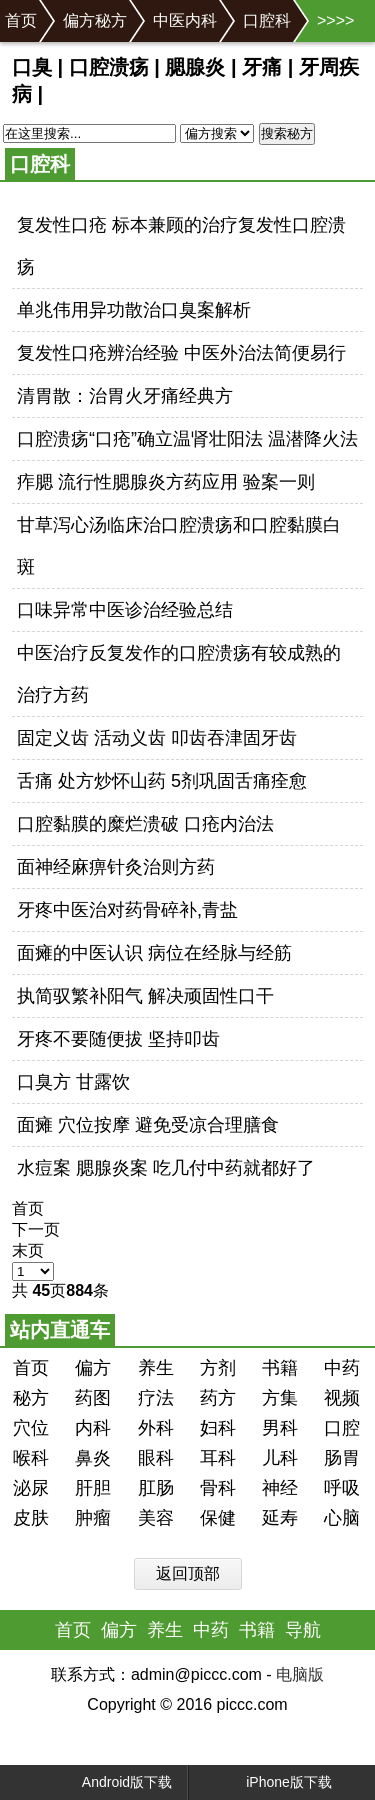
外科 (156, 1428)
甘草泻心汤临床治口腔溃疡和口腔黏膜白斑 (179, 546)
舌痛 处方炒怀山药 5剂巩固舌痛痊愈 (162, 781)
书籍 (280, 1368)
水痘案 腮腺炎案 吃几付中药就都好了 (166, 1168)
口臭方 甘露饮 (73, 1082)
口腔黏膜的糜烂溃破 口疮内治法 (145, 824)
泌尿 (31, 1488)
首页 (21, 20)
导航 (303, 1630)
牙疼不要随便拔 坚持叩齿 (118, 1039)
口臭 (32, 67)
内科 (93, 1428)
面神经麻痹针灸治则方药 (116, 867)
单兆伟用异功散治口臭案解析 (134, 310)
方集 (280, 1398)
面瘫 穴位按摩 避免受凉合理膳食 (148, 1125)
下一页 (36, 1229)
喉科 (31, 1458)
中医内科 (185, 20)
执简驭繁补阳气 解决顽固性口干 (145, 996)
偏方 (93, 1368)
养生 (156, 1368)
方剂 (218, 1368)
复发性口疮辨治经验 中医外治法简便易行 (181, 353)
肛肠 (156, 1488)
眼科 (156, 1458)
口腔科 (267, 20)
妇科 (218, 1428)
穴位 (31, 1428)
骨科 (218, 1488)
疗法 (156, 1398)
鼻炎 (93, 1458)
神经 (280, 1488)
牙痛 (262, 67)
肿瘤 (93, 1518)
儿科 (280, 1458)
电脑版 (300, 1674)
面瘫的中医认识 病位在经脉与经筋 (154, 953)
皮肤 (31, 1518)
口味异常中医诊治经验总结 (125, 610)
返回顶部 (188, 1573)
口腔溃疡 (109, 67)
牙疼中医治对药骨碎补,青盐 (127, 910)
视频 (342, 1398)
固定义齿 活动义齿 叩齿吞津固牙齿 (157, 738)
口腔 (342, 1428)
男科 (280, 1428)
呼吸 (342, 1488)
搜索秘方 (287, 133)
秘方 (31, 1398)
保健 (218, 1518)
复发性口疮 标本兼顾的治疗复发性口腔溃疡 (181, 246)
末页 (28, 1250)
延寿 (280, 1518)
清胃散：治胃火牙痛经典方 (125, 396)
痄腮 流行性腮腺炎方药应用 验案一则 (166, 482)
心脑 (342, 1518)
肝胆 (93, 1488)
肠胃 (342, 1458)
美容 (156, 1518)
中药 (342, 1368)
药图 (93, 1398)
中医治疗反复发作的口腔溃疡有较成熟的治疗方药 (179, 674)
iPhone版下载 (270, 1782)
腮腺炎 (195, 67)
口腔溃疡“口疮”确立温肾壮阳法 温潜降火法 (187, 439)
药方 (218, 1398)
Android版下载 (110, 1782)
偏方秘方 (95, 20)
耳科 (218, 1458)
